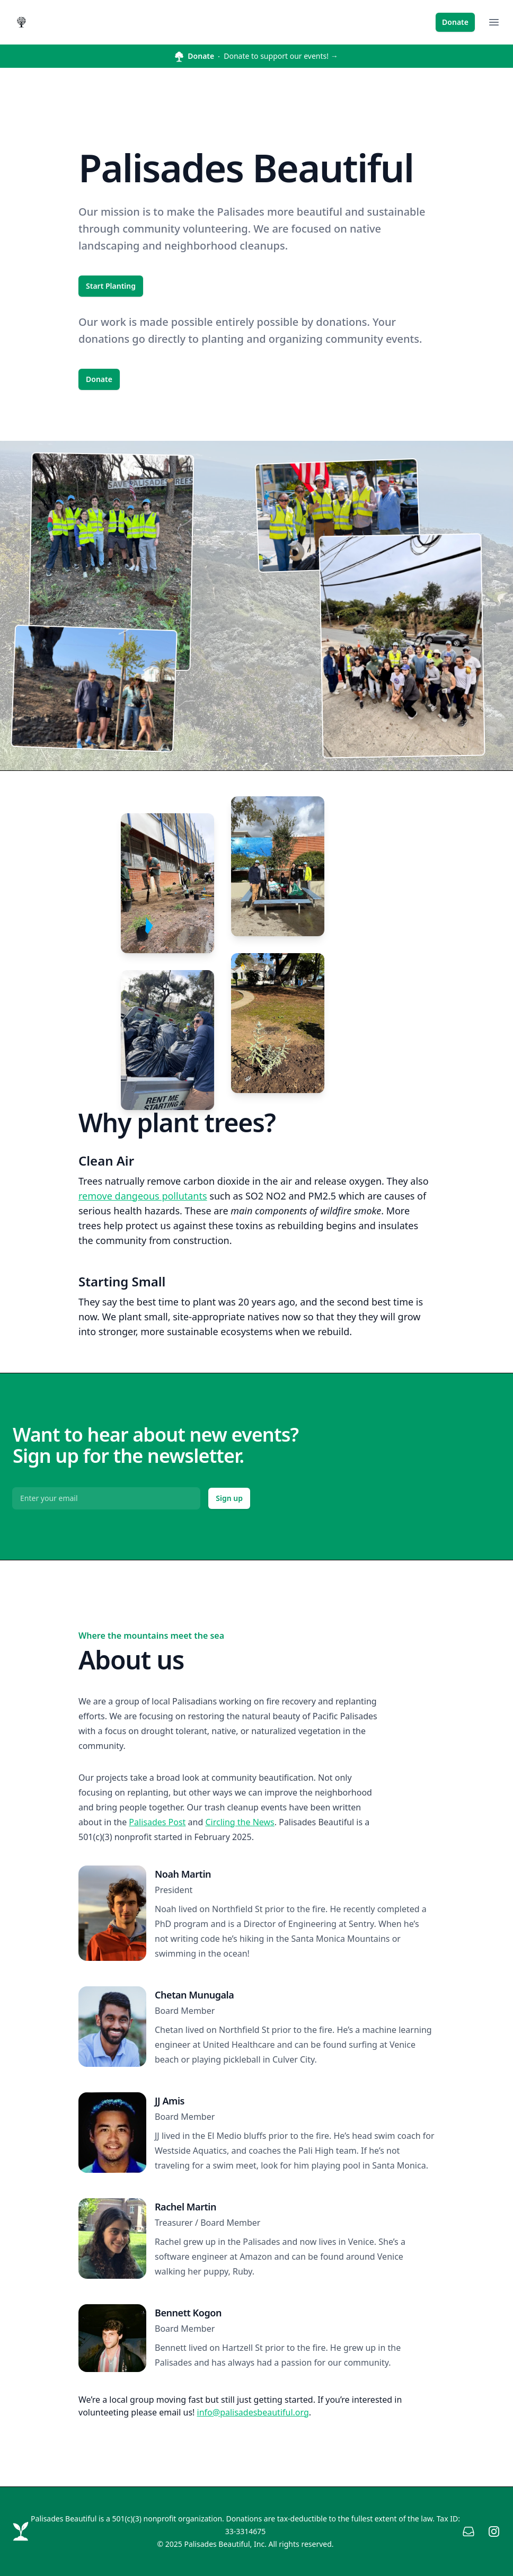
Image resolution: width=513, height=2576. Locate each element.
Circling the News (239, 1822)
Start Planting (111, 286)
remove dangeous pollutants (142, 1195)
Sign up (229, 1498)
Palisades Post (157, 1822)
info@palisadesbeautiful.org (253, 2412)
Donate (455, 22)
